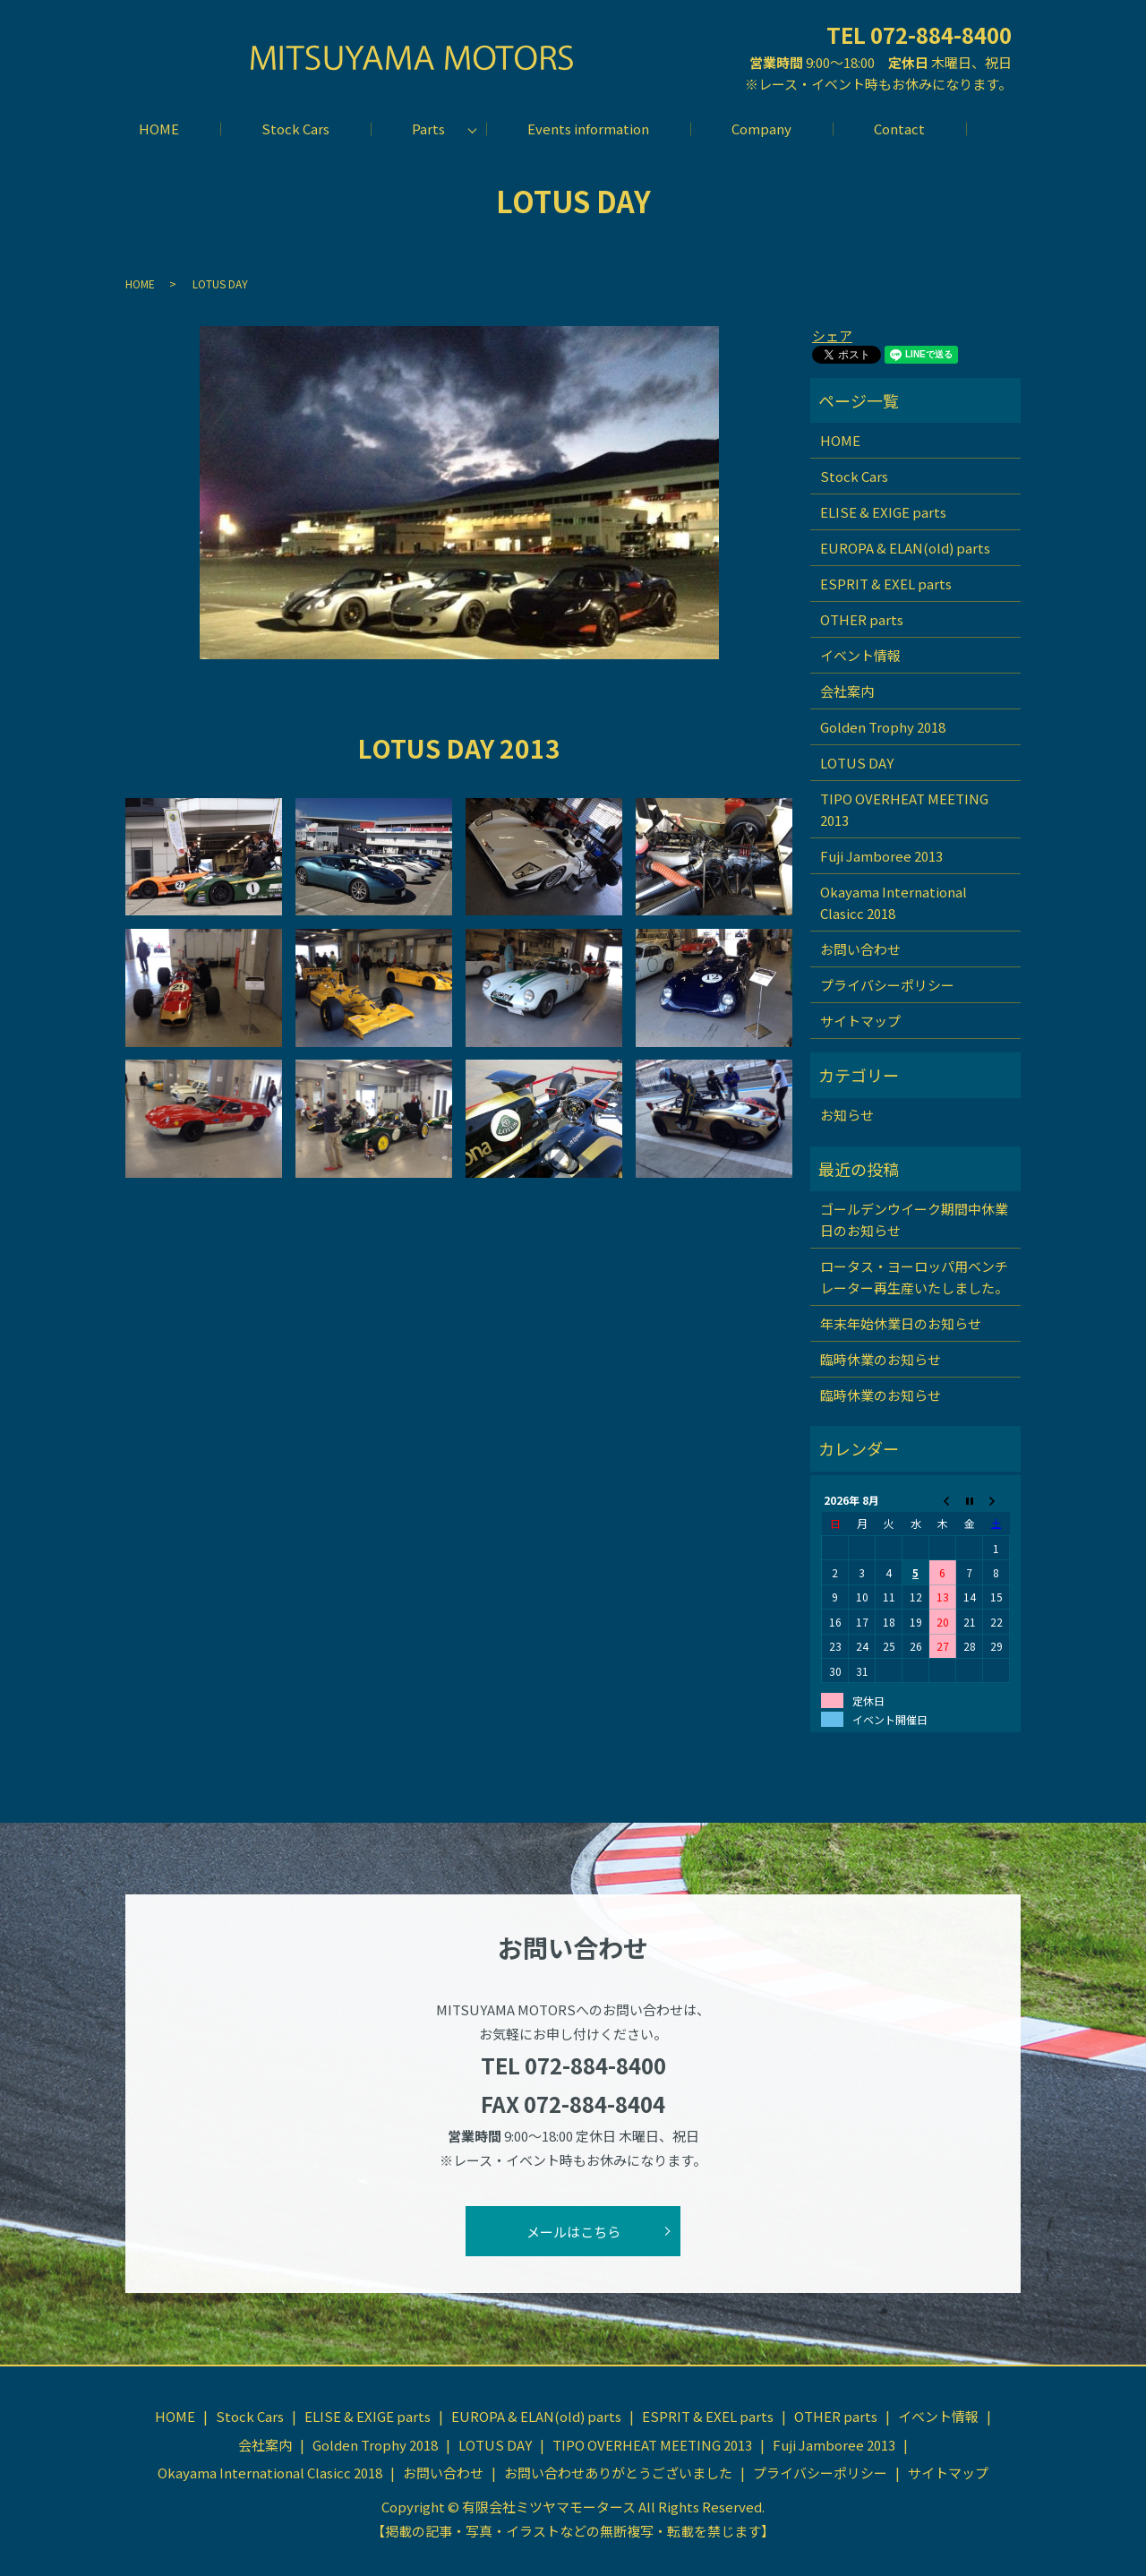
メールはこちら (573, 2230)
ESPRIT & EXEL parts (886, 583)
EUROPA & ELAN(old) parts (905, 547)
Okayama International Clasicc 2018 (893, 902)
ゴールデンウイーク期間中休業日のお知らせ (914, 1218)
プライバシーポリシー (887, 984)
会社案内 (847, 691)
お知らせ (847, 1114)
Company (762, 128)
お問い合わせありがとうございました (618, 2472)
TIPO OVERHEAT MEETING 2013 (904, 809)
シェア (832, 334)
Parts (427, 128)
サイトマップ (860, 1020)
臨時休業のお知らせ (880, 1358)
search (990, 129)
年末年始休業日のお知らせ (900, 1322)
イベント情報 (860, 655)
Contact (901, 128)
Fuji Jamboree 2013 (881, 855)
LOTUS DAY (857, 762)
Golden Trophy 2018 (882, 726)
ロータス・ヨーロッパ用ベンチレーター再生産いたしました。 (914, 1276)
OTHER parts (861, 619)
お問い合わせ (860, 949)
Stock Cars (294, 128)
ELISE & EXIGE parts (883, 511)
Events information (588, 128)
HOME (156, 128)
